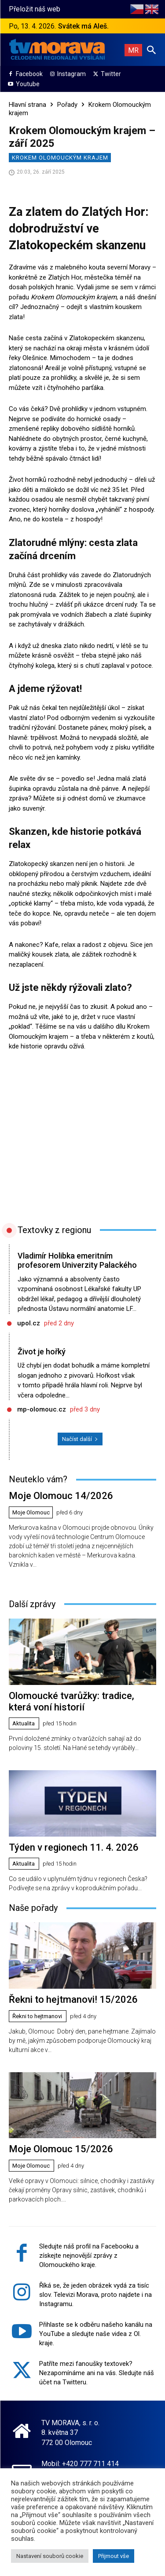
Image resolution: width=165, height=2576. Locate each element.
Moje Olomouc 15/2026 (61, 2148)
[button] (151, 50)
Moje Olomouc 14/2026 (61, 1495)
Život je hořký (42, 1351)
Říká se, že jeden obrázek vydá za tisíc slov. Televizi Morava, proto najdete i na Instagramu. (95, 2294)
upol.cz (28, 1323)
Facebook (29, 73)
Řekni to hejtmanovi (37, 2016)
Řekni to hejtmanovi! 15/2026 (73, 1999)
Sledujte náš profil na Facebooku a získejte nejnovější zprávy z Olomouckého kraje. (89, 2255)
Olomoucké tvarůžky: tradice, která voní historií (71, 1701)
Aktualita (23, 1723)
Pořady (67, 105)
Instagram (71, 73)
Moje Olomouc (31, 1512)
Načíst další (80, 1439)
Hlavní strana (27, 105)
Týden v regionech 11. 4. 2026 (74, 1847)
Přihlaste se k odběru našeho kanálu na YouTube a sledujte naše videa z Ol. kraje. (95, 2334)
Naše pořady (33, 1908)
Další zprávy (32, 1604)
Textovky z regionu (54, 1230)
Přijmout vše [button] (113, 2556)
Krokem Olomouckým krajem (60, 157)
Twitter (111, 73)
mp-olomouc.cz (41, 1409)
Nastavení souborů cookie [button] (49, 2556)
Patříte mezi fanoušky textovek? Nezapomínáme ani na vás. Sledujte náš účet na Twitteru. (96, 2373)
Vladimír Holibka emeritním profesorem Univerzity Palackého (77, 1260)
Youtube (28, 83)
